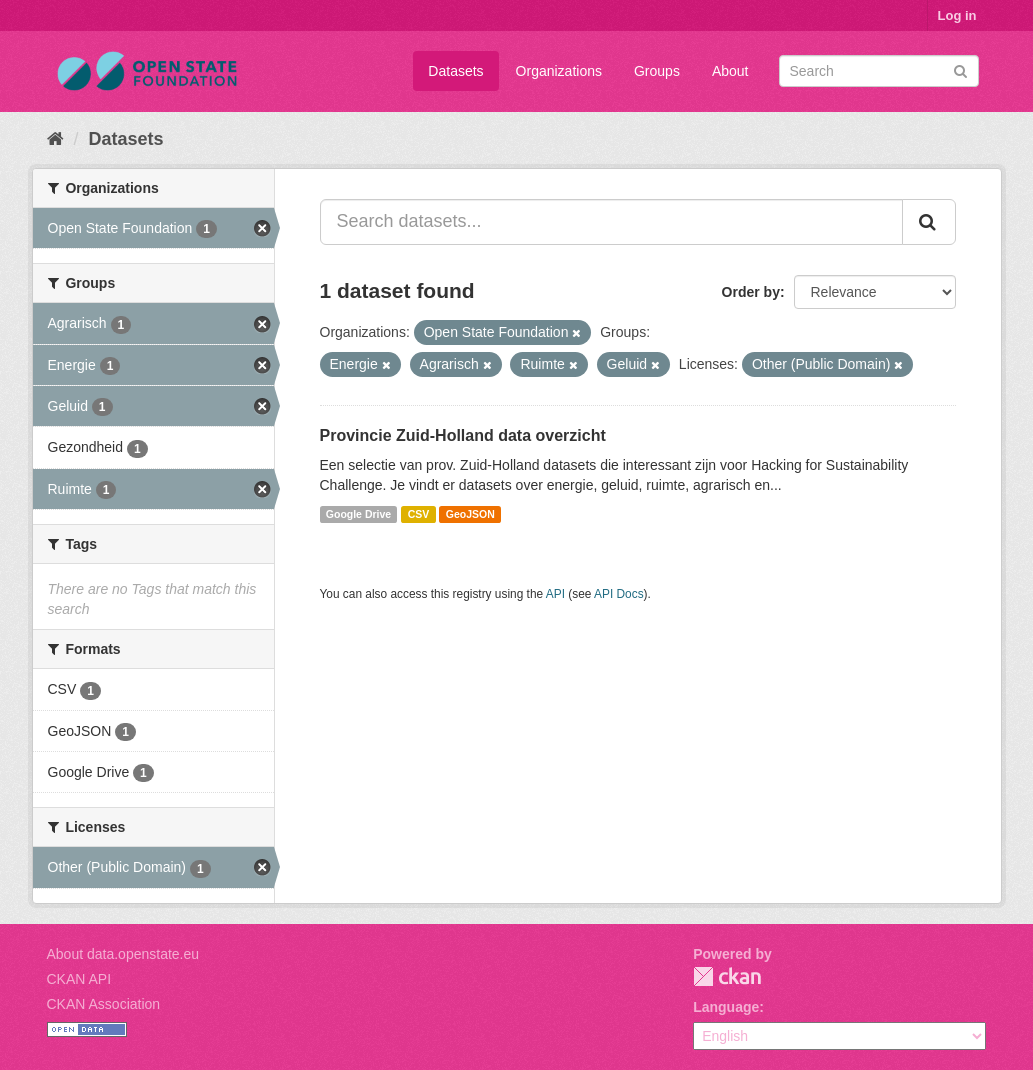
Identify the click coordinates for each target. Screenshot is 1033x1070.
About (730, 71)
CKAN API (79, 979)
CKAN (727, 976)
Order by (751, 292)
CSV (419, 514)
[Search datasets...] (611, 222)
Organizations (559, 71)
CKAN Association (104, 1004)
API (555, 594)
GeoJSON (470, 514)
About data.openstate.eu (123, 954)
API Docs (619, 594)
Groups (657, 71)
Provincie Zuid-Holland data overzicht (463, 435)
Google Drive (358, 514)
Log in (957, 15)
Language (726, 1007)
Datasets (455, 71)
